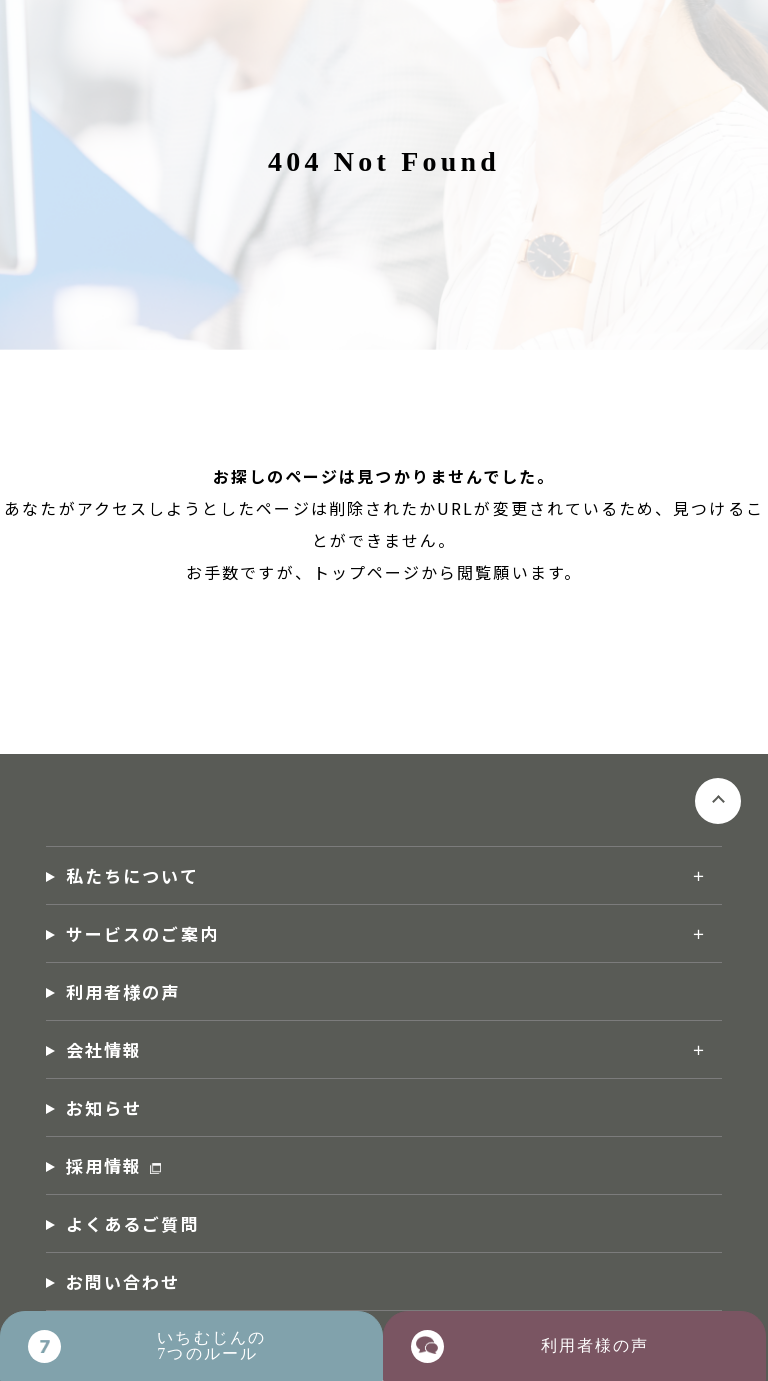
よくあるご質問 (133, 1223)
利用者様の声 (123, 991)
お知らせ (104, 1107)
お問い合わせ (123, 1281)
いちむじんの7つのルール (211, 1345)
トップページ (367, 572)
